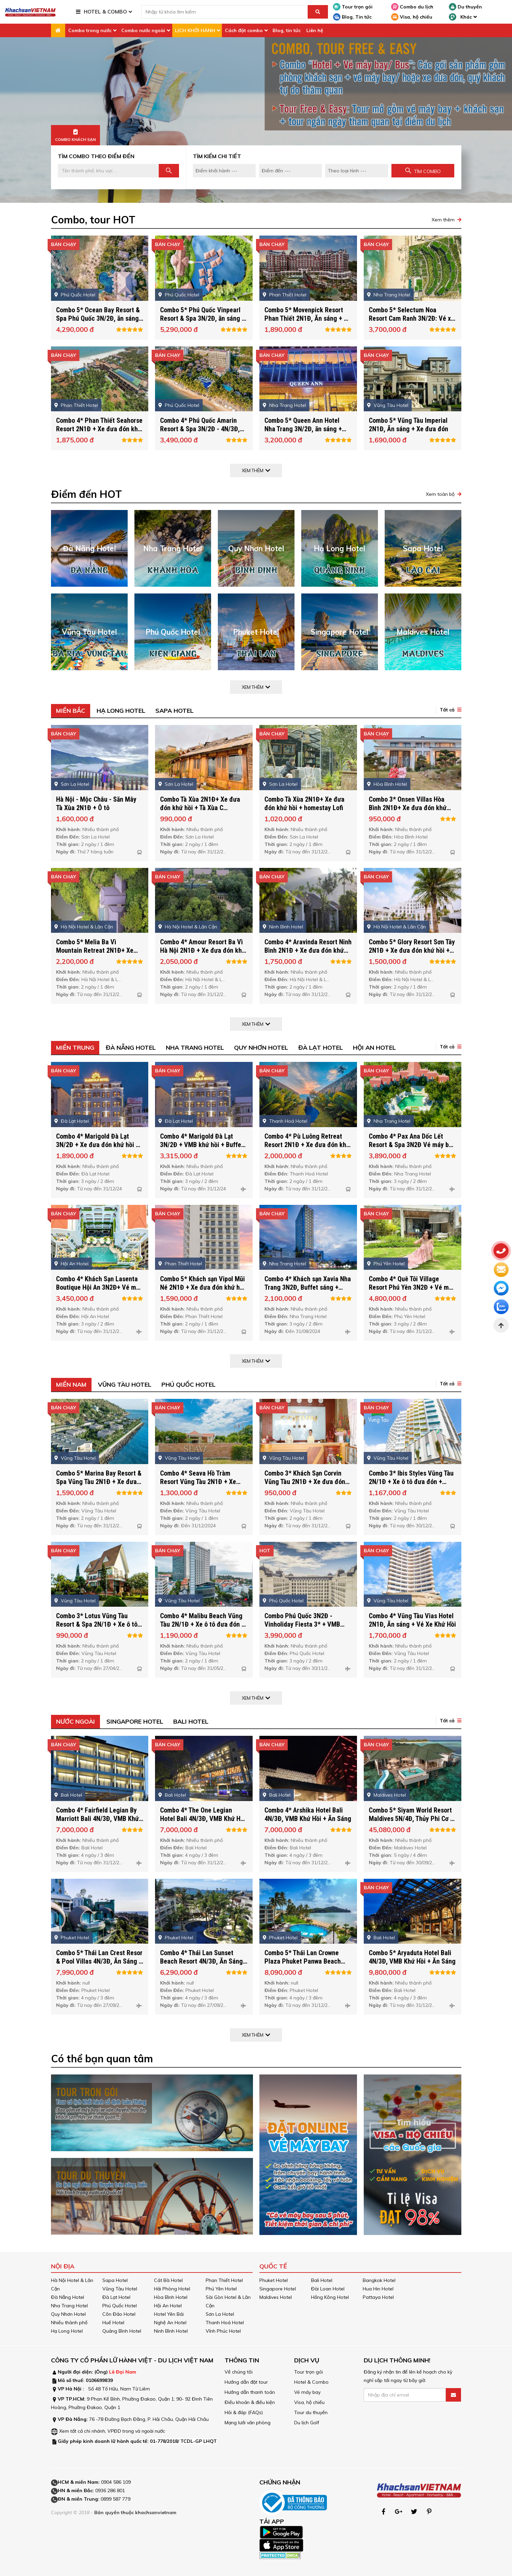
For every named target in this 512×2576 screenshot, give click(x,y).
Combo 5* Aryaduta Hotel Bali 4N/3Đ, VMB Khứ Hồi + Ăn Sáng (412, 1976)
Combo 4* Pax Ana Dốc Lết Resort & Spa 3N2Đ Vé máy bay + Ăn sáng (412, 1163)
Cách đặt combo (244, 30)
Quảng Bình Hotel (121, 2331)
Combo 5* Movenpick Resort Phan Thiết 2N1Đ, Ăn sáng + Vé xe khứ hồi (307, 337)
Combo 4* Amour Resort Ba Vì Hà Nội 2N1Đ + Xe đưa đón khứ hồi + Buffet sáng (203, 969)
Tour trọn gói (353, 6)
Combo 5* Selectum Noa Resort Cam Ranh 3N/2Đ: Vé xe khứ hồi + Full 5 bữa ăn (411, 337)
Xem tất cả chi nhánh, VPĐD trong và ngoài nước (112, 2431)
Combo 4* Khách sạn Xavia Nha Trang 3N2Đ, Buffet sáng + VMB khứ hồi (307, 1306)
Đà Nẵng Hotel (131, 1047)
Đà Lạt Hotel (320, 1047)
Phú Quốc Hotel (188, 1384)
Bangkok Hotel (379, 2280)
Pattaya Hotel (378, 2297)
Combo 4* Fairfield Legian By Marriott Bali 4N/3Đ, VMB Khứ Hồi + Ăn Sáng (97, 1837)
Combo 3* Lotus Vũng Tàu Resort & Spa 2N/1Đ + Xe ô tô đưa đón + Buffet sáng (96, 1643)
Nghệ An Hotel (170, 2322)
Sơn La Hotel (220, 2314)
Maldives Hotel (275, 2297)
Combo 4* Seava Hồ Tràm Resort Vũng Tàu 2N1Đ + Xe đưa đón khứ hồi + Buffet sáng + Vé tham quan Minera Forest (202, 1505)
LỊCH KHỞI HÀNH (195, 30)
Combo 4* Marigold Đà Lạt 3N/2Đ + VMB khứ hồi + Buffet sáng (202, 1163)
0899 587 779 (116, 2499)
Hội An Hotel (374, 1047)
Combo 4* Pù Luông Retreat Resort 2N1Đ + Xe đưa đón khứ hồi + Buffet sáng (307, 1163)
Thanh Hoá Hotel (225, 2322)
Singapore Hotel (134, 1721)
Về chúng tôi (239, 2372)
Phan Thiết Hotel (224, 2280)
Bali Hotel (190, 1721)
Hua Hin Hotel (378, 2289)
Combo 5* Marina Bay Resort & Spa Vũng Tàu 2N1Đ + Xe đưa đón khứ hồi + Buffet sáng (99, 1500)
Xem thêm (443, 220)
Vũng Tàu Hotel (124, 1384)
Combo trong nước (89, 30)
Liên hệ (314, 30)
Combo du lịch (412, 6)
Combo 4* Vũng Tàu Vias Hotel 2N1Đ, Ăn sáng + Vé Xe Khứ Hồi (412, 1639)
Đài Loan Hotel (327, 2289)
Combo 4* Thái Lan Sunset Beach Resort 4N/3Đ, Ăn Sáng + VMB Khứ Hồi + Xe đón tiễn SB (201, 1984)
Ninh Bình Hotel (171, 2331)
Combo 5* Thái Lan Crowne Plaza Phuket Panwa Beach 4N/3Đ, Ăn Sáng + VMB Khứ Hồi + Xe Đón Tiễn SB (307, 1984)
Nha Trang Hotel (195, 1047)
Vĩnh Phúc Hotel (223, 2331)
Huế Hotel (113, 2322)
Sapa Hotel (174, 710)
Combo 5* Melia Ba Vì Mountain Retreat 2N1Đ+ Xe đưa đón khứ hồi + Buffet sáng (98, 969)
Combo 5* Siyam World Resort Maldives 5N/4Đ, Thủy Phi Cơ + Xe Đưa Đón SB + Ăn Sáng (411, 1837)
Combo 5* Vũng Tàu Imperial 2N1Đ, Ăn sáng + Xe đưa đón (408, 443)
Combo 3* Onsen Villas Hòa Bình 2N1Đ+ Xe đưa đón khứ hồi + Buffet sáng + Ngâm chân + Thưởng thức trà (412, 831)
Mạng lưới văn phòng (248, 2423)
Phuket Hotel (273, 2280)
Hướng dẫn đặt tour (246, 2382)
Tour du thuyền (311, 2412)
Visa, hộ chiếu (411, 17)
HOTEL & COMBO (105, 11)
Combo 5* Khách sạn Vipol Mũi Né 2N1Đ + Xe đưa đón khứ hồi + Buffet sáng (202, 1306)
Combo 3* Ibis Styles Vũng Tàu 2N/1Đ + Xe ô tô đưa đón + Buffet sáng (411, 1500)
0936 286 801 (110, 2490)
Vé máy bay (307, 2392)
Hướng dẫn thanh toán (250, 2392)
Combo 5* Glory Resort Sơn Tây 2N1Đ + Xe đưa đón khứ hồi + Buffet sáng (412, 969)
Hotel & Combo (311, 2382)
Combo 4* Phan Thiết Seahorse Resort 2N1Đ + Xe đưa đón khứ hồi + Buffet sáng (99, 447)
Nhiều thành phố (69, 2322)
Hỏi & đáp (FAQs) (244, 2412)
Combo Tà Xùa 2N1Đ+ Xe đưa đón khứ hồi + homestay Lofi (304, 822)
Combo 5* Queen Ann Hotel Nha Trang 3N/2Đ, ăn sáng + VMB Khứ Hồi (303, 447)
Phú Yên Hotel (221, 2289)
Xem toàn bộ (440, 494)
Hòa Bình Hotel (170, 2297)
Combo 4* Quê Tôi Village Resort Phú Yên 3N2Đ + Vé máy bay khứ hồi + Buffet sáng (412, 1306)
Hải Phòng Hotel (172, 2289)
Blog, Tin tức (352, 17)
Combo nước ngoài (143, 30)
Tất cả (447, 710)
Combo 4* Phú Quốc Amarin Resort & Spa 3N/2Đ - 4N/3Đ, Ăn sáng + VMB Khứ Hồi (200, 447)
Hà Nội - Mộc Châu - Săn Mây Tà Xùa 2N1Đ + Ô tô (96, 822)
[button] (448, 710)
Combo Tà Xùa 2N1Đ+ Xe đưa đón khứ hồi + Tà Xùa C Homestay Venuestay (200, 826)
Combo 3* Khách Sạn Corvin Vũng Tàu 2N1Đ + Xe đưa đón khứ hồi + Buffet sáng (304, 1500)
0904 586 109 (116, 2482)
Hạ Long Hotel (121, 710)
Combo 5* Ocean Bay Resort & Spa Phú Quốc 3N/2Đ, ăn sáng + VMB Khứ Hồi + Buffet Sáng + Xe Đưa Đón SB (99, 341)
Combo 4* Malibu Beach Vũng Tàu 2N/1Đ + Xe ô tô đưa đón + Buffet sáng (202, 1643)
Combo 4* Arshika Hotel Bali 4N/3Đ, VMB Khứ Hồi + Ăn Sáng (307, 1833)
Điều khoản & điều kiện (250, 2402)
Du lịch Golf (306, 2423)
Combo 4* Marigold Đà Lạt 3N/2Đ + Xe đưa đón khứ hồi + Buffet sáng (97, 1163)
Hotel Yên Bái (169, 2314)
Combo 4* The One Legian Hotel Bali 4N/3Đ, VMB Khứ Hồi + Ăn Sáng (203, 1837)
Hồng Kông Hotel (330, 2297)
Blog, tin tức (287, 30)
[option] (256, 120)
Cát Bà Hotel (168, 2280)
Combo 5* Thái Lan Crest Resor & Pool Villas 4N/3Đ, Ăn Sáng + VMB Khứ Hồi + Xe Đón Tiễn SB (99, 1980)
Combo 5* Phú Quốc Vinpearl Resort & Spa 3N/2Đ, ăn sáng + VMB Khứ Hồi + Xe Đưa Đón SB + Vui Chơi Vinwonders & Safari (203, 341)
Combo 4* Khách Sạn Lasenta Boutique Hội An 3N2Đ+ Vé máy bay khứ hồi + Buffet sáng (99, 1306)
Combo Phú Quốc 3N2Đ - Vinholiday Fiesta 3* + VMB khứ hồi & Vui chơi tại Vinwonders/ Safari (302, 1647)
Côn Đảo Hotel (118, 2314)
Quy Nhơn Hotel (261, 1047)
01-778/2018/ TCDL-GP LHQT (183, 2441)
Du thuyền (465, 6)
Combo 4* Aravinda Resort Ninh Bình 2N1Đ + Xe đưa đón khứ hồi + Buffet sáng (308, 969)
